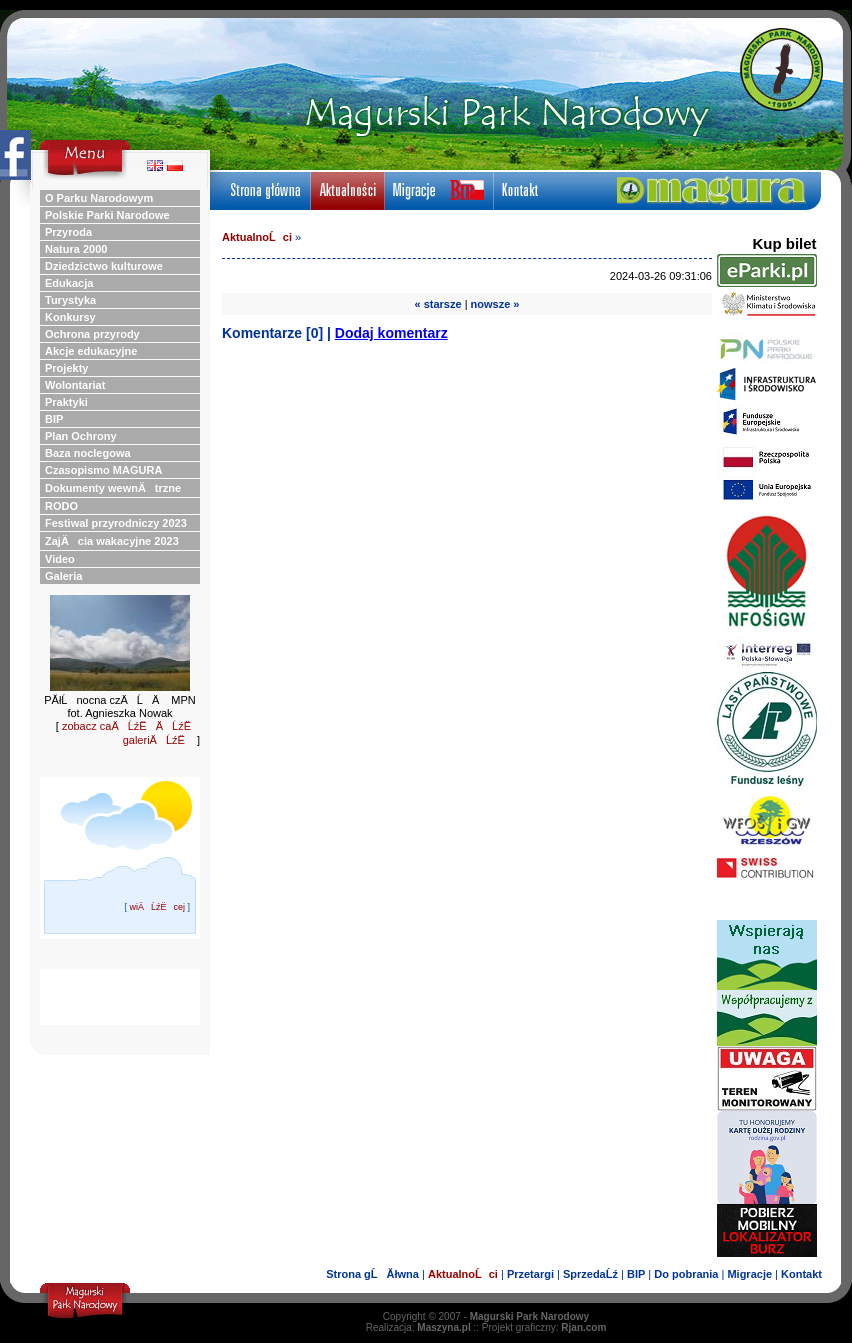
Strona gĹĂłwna (372, 1274)
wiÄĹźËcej (157, 907)
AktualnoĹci (257, 237)
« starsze (438, 304)
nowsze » (495, 304)
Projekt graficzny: (544, 1327)
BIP (636, 1274)
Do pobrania (686, 1274)
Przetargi (530, 1274)
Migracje (749, 1274)
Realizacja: (418, 1327)
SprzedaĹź (590, 1274)
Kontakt (801, 1274)
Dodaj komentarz (391, 333)
